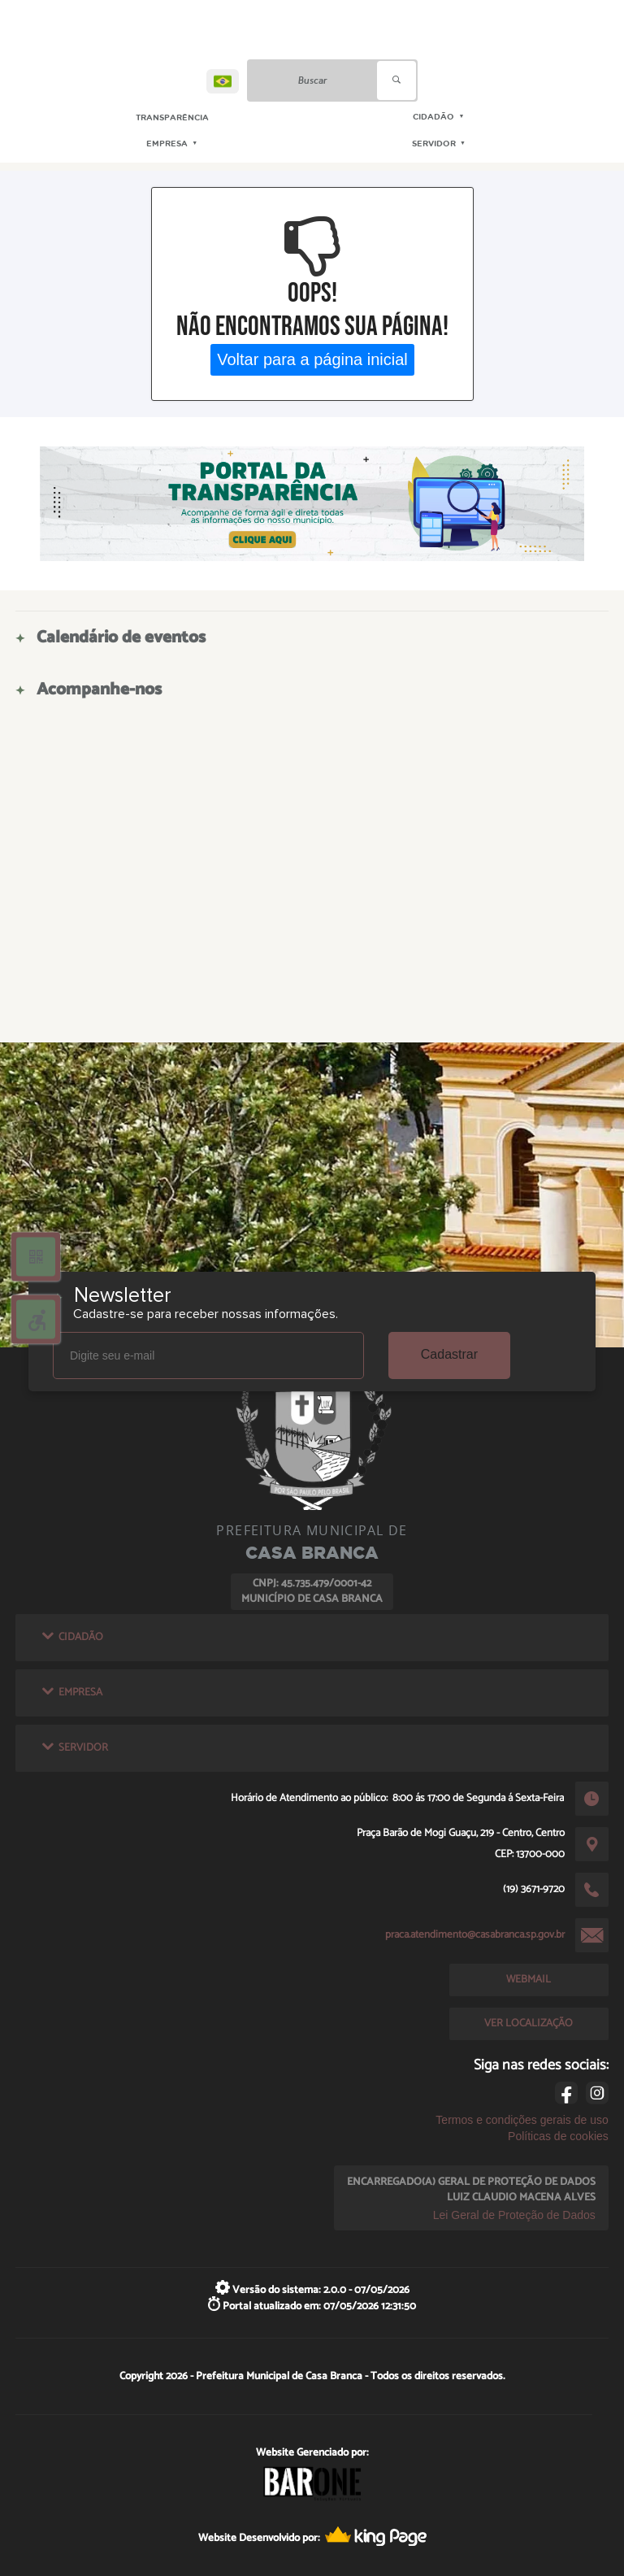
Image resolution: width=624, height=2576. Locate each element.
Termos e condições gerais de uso (522, 2119)
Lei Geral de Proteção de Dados (514, 2214)
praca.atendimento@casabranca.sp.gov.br (475, 1934)
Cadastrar (449, 1354)
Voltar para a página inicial (312, 359)
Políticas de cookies (558, 2136)
